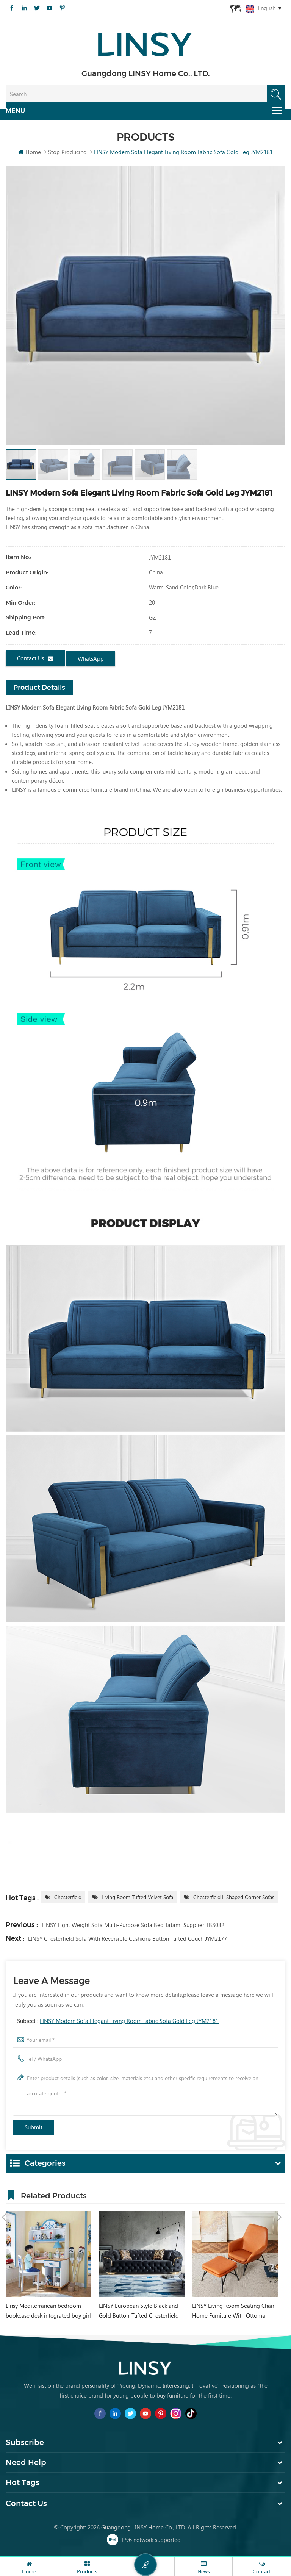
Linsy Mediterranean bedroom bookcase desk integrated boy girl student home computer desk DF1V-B (48, 2311)
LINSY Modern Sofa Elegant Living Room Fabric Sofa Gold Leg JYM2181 (129, 2021)
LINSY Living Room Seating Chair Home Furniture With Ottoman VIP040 (233, 2311)
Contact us (35, 659)
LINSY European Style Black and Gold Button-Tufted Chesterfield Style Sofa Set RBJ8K (139, 2311)
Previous (4, 2195)
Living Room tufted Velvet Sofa (137, 1897)
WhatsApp (91, 659)
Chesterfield (67, 1897)
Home (29, 152)
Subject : (118, 2021)
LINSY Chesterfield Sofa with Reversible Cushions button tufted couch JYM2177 (127, 1939)
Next (279, 2195)
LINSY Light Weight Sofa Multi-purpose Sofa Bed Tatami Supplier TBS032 (133, 1925)
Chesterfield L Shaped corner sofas (233, 1897)
